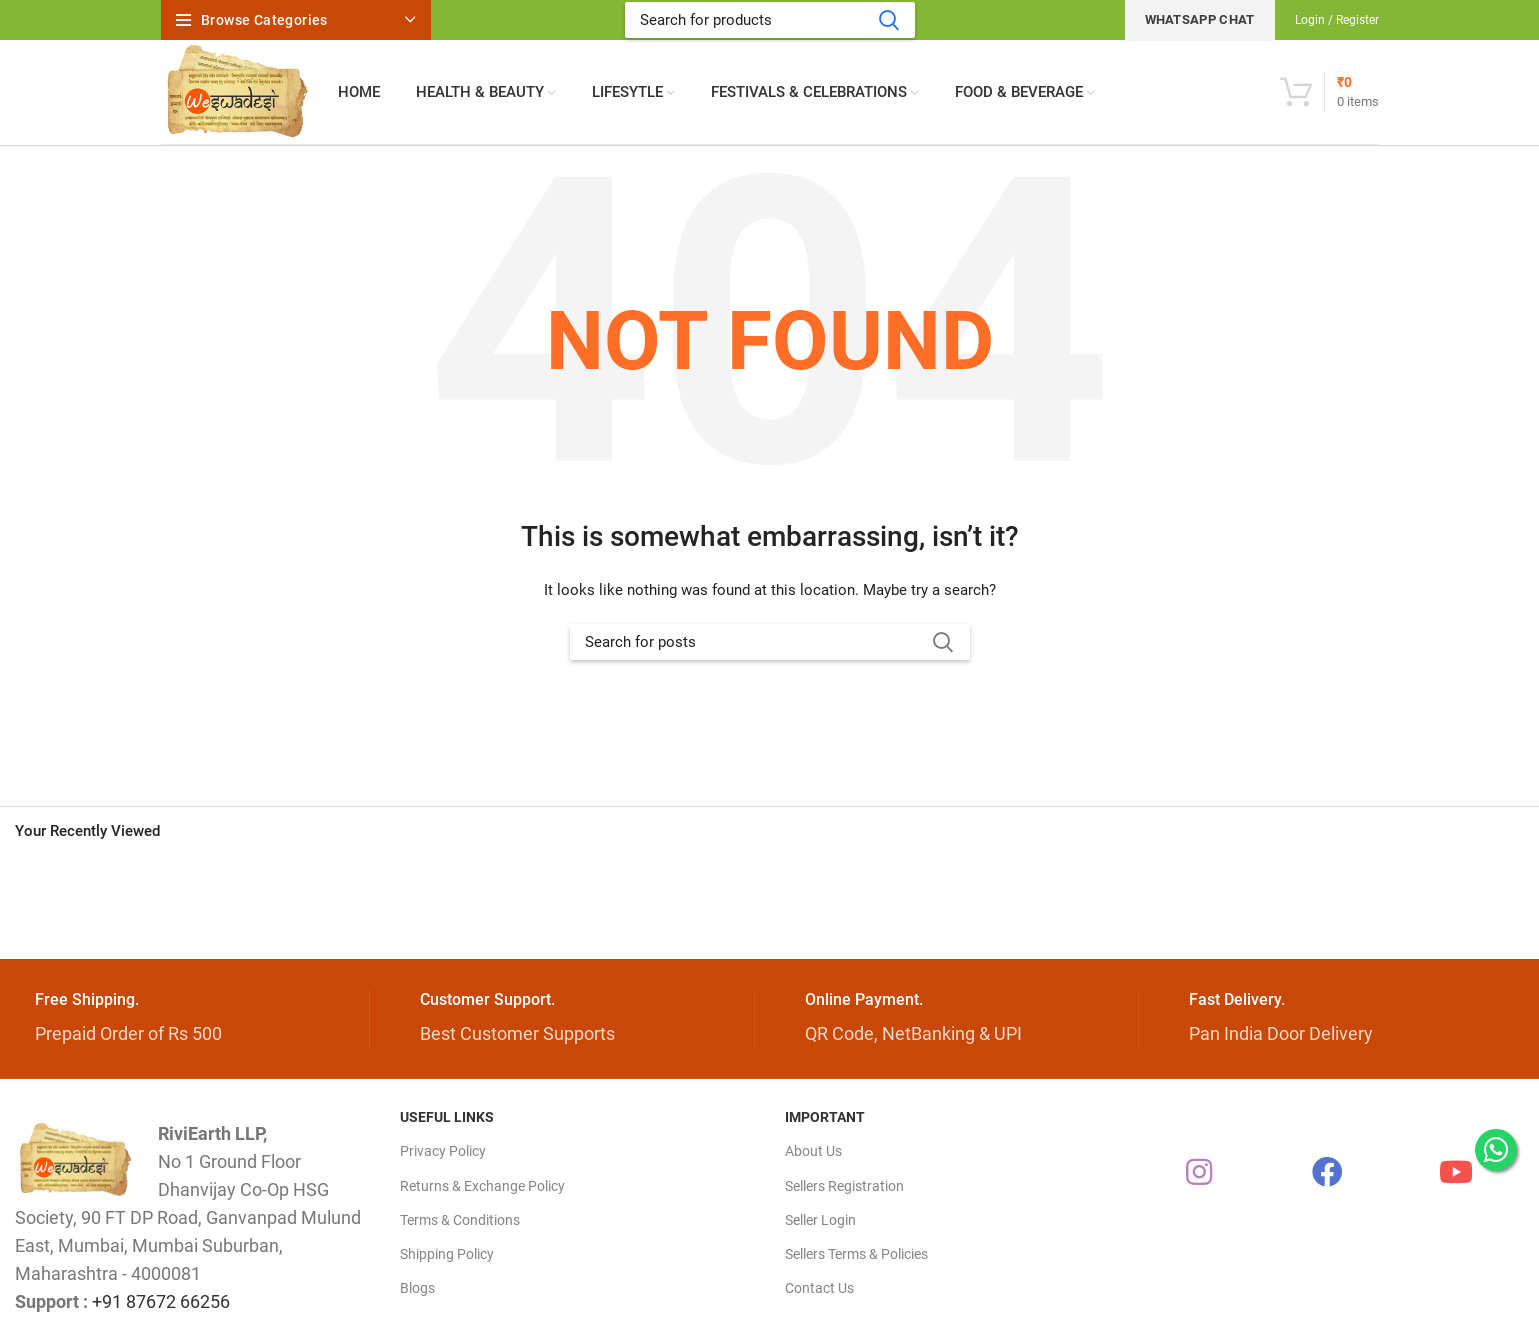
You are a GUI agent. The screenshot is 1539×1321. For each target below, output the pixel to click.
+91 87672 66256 (161, 1301)
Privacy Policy (443, 1151)
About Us (813, 1151)
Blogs (417, 1288)
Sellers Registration (844, 1186)
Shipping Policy (447, 1254)
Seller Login (820, 1220)
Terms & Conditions (460, 1220)
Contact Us (819, 1288)
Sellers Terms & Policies (856, 1254)
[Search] (770, 20)
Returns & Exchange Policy (482, 1186)
